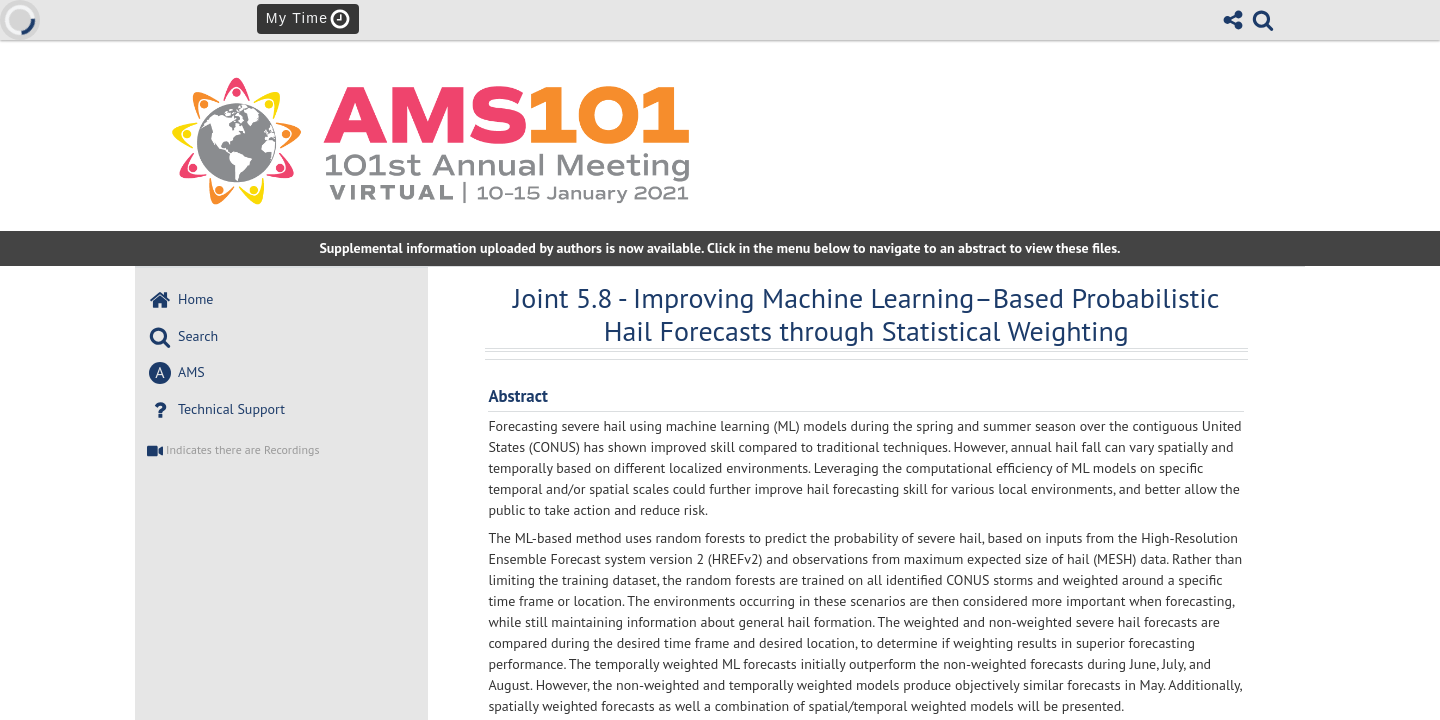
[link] (1263, 20)
